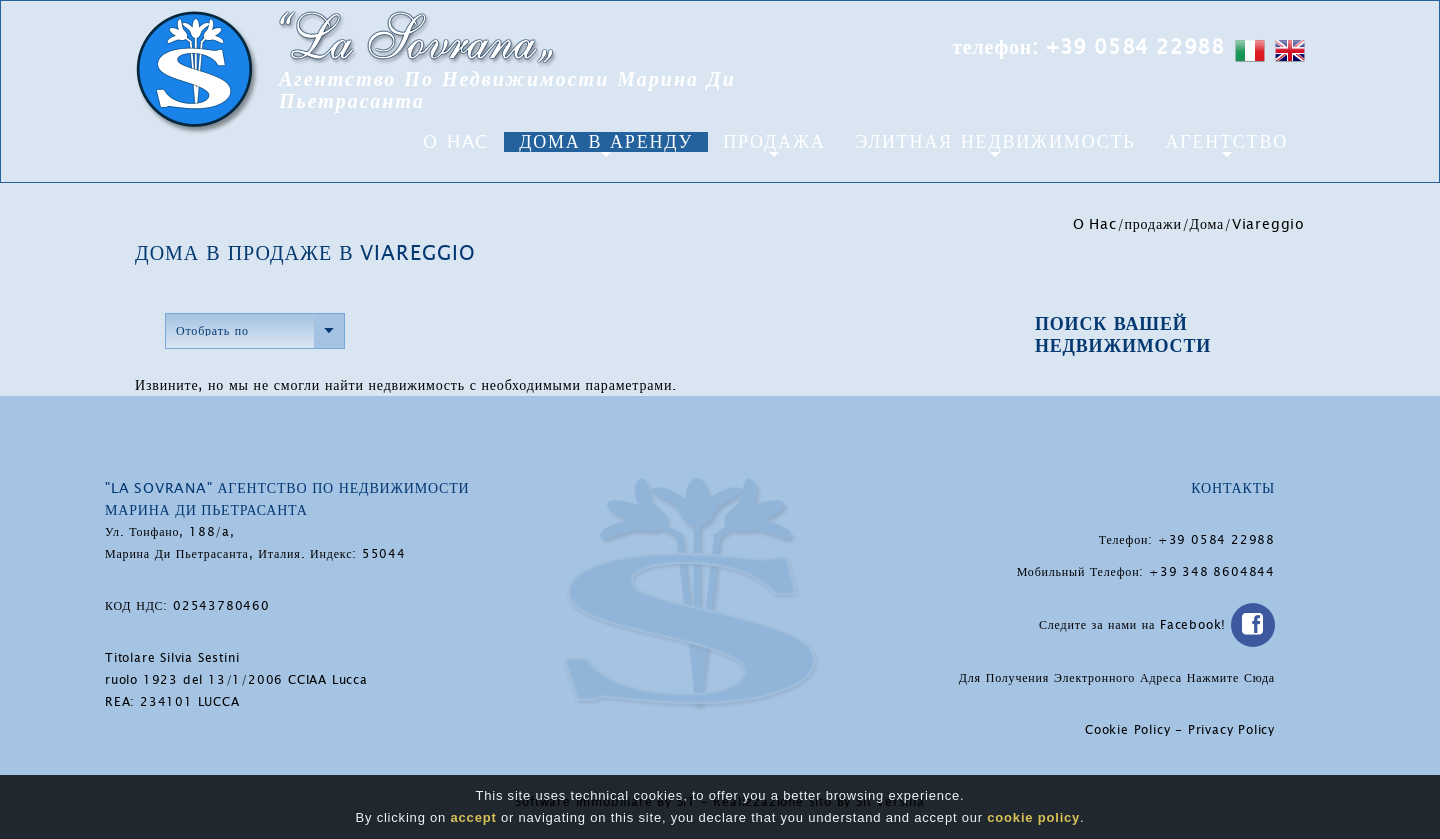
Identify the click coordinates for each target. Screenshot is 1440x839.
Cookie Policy (1127, 730)
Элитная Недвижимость (995, 142)
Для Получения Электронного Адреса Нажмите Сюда (1117, 678)
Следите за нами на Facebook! (1157, 625)
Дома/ (1211, 224)
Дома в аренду (606, 142)
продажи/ (1157, 224)
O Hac (456, 142)
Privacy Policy (1231, 730)
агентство (1226, 142)
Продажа (774, 142)
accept (474, 818)
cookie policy (1033, 818)
